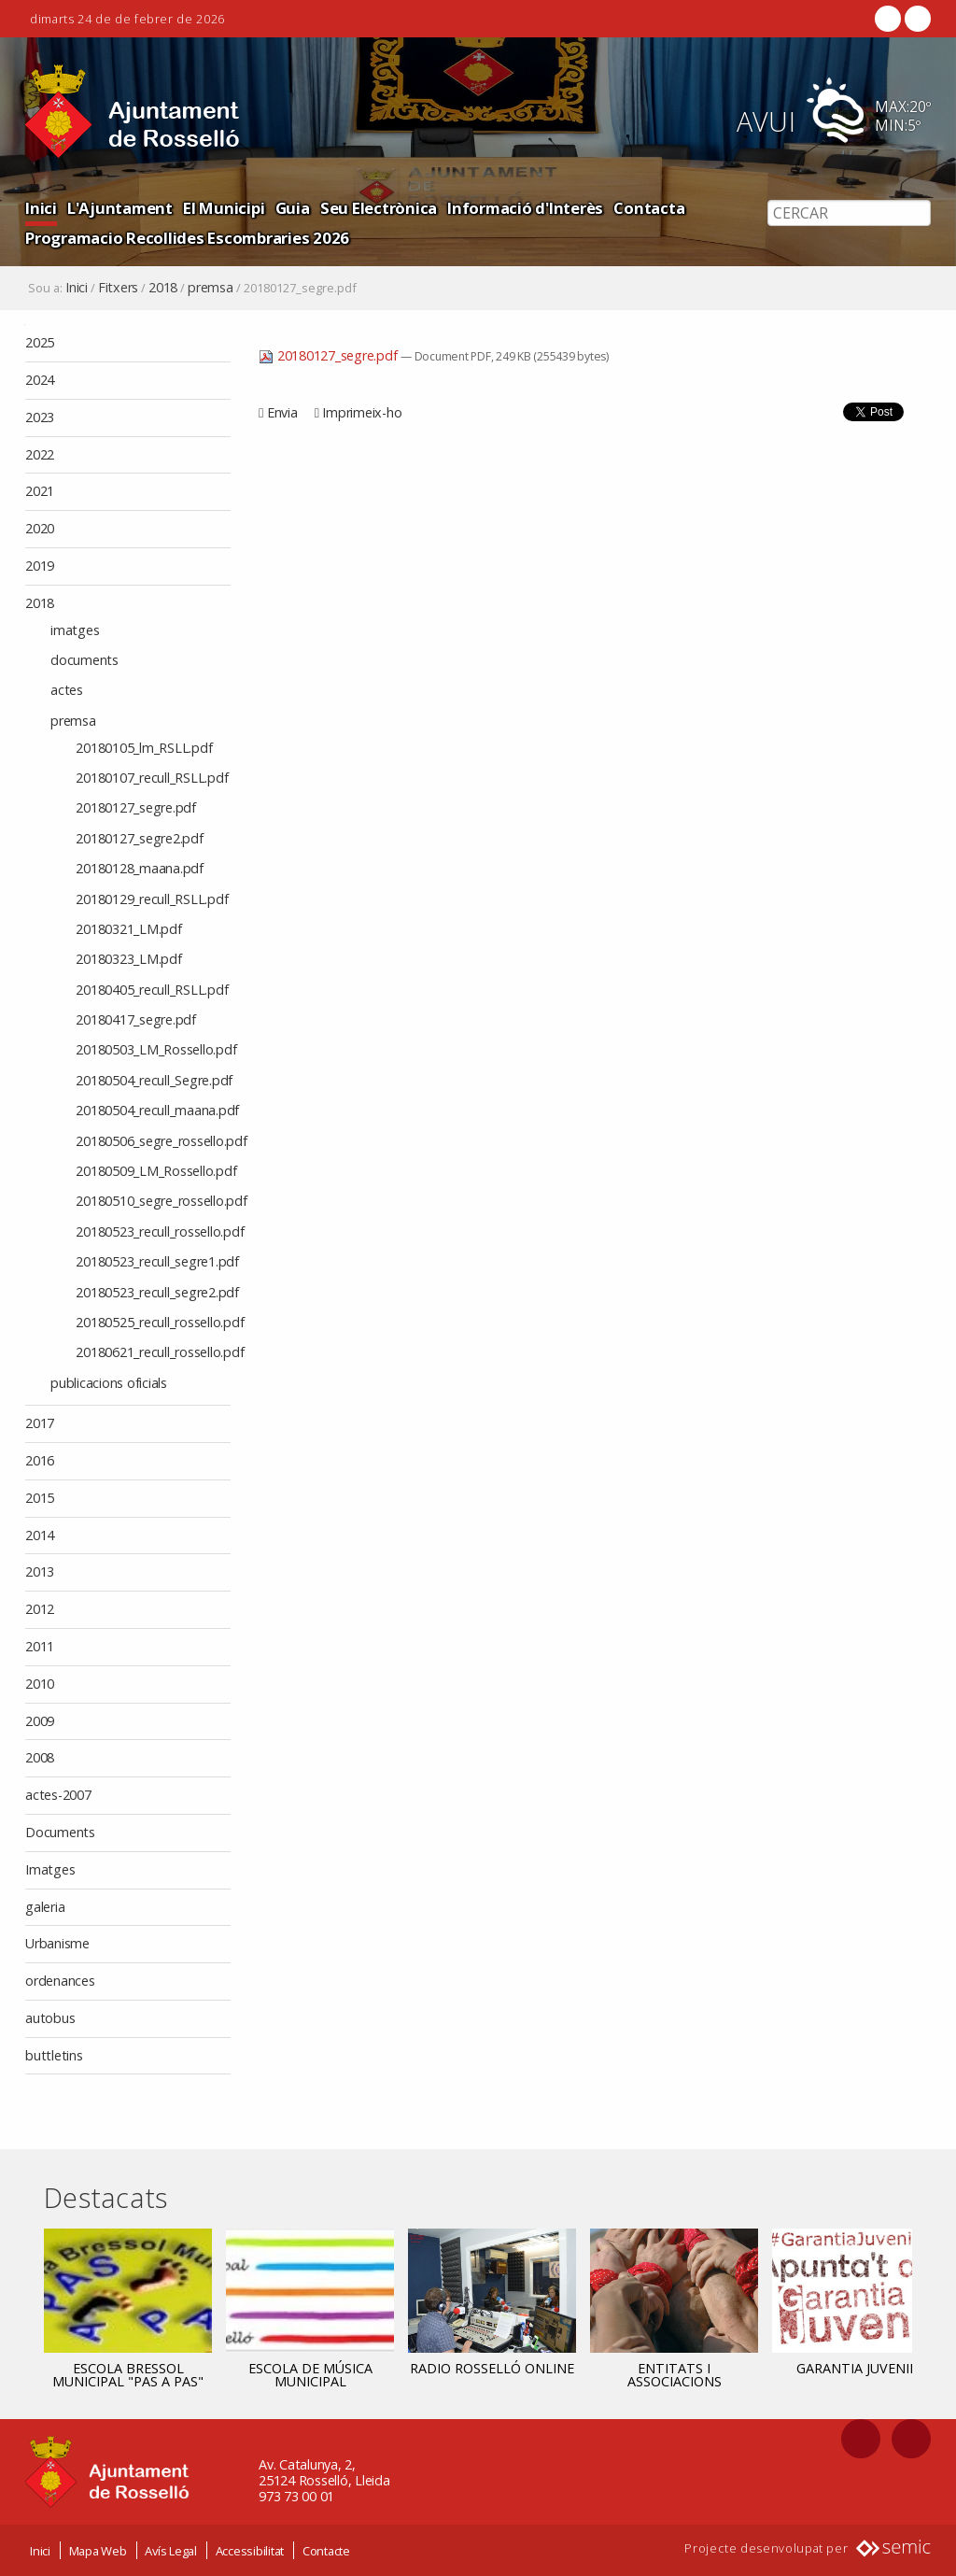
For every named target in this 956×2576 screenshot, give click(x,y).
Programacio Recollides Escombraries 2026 (187, 237)
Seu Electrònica (378, 208)
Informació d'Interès (525, 208)
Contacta (648, 208)
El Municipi (223, 208)
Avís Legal (171, 2550)
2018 (162, 287)
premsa (210, 287)
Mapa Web (98, 2550)
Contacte (326, 2550)
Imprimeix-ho (361, 412)
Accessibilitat (250, 2550)
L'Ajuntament (120, 208)
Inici (41, 208)
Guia (292, 208)
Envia (282, 412)
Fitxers (118, 287)
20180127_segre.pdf (330, 355)
